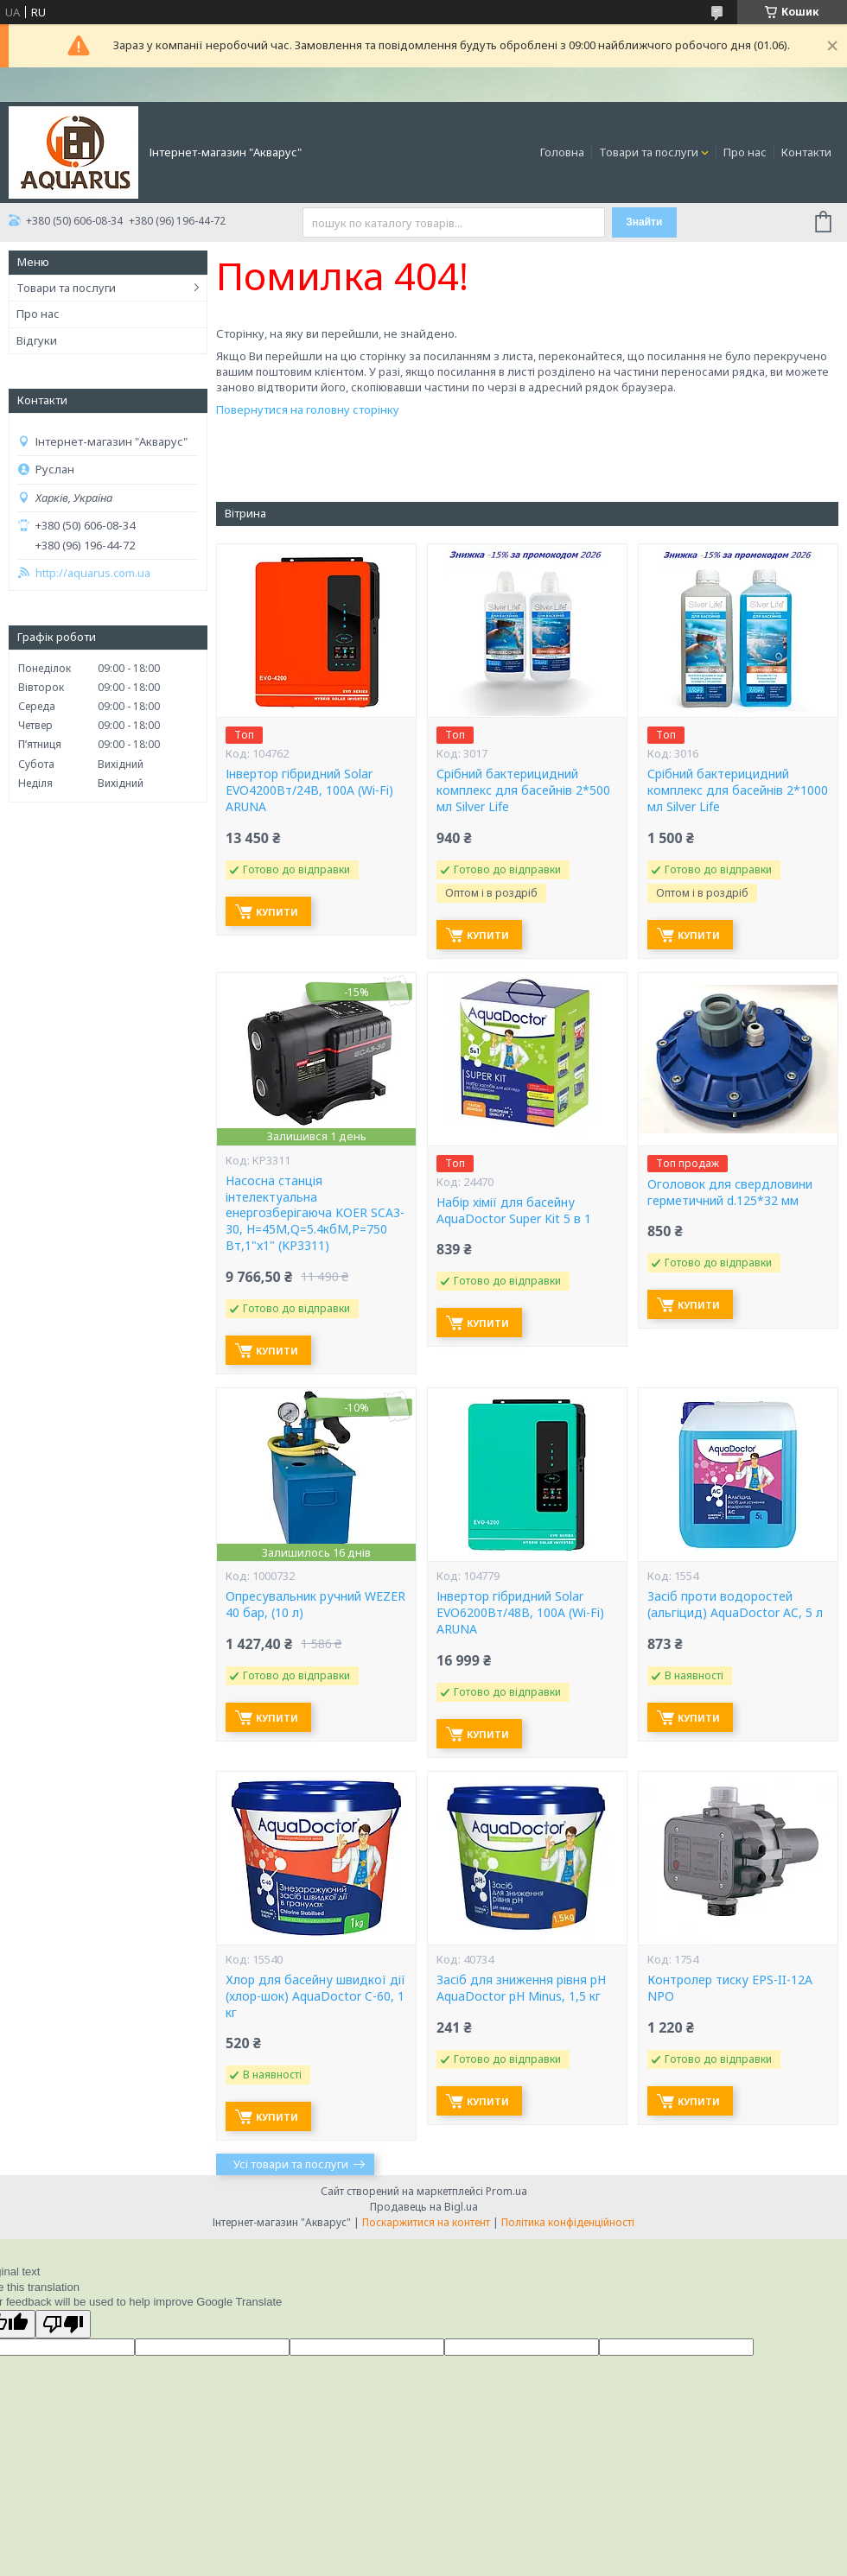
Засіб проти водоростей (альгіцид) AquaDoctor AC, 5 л (735, 1605)
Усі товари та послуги (290, 2164)
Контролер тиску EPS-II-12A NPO (729, 1988)
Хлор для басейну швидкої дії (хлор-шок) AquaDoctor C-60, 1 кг (315, 1996)
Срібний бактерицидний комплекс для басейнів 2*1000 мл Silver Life (737, 790)
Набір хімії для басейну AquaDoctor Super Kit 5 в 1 (513, 1211)
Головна (562, 152)
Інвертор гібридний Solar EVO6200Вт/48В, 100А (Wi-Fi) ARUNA (520, 1613)
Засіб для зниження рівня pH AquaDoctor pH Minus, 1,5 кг (521, 1988)
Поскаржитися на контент (426, 2222)
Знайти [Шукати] (644, 222)
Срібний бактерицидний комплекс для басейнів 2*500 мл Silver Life (523, 790)
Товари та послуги (648, 152)
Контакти (806, 152)
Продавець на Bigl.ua (424, 2206)
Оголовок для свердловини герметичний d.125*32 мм (729, 1193)
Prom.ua (506, 2191)
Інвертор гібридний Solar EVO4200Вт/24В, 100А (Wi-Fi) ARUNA (309, 790)
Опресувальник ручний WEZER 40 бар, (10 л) (315, 1605)
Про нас (745, 152)
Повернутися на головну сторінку (307, 409)
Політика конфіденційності (567, 2222)
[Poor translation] (63, 2324)
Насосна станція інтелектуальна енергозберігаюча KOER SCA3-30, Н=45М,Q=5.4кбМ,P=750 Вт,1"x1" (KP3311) (315, 1213)
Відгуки (36, 340)
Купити (277, 911)
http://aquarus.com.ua (92, 573)
